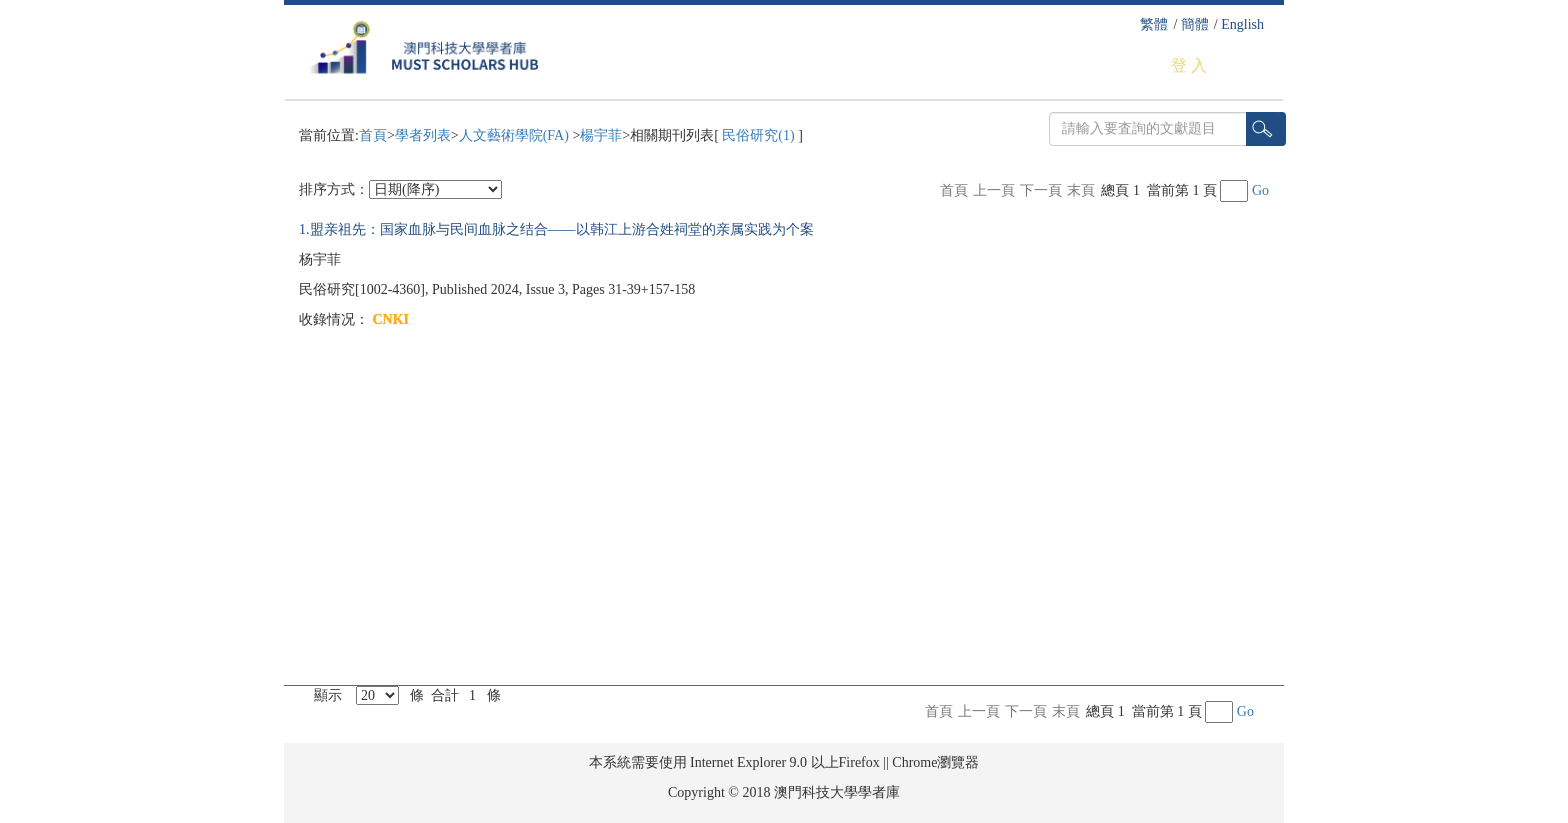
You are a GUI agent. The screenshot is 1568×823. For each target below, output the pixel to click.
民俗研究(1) (758, 135)
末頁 (1081, 190)
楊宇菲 (601, 135)
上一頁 (994, 190)
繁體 (1154, 24)
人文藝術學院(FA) (516, 135)
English (1242, 24)
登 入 (1189, 65)
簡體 (1195, 24)
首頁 (373, 135)
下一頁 (1041, 190)
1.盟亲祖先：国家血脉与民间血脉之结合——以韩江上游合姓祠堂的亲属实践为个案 (556, 229)
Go (1260, 190)
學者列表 (423, 135)
